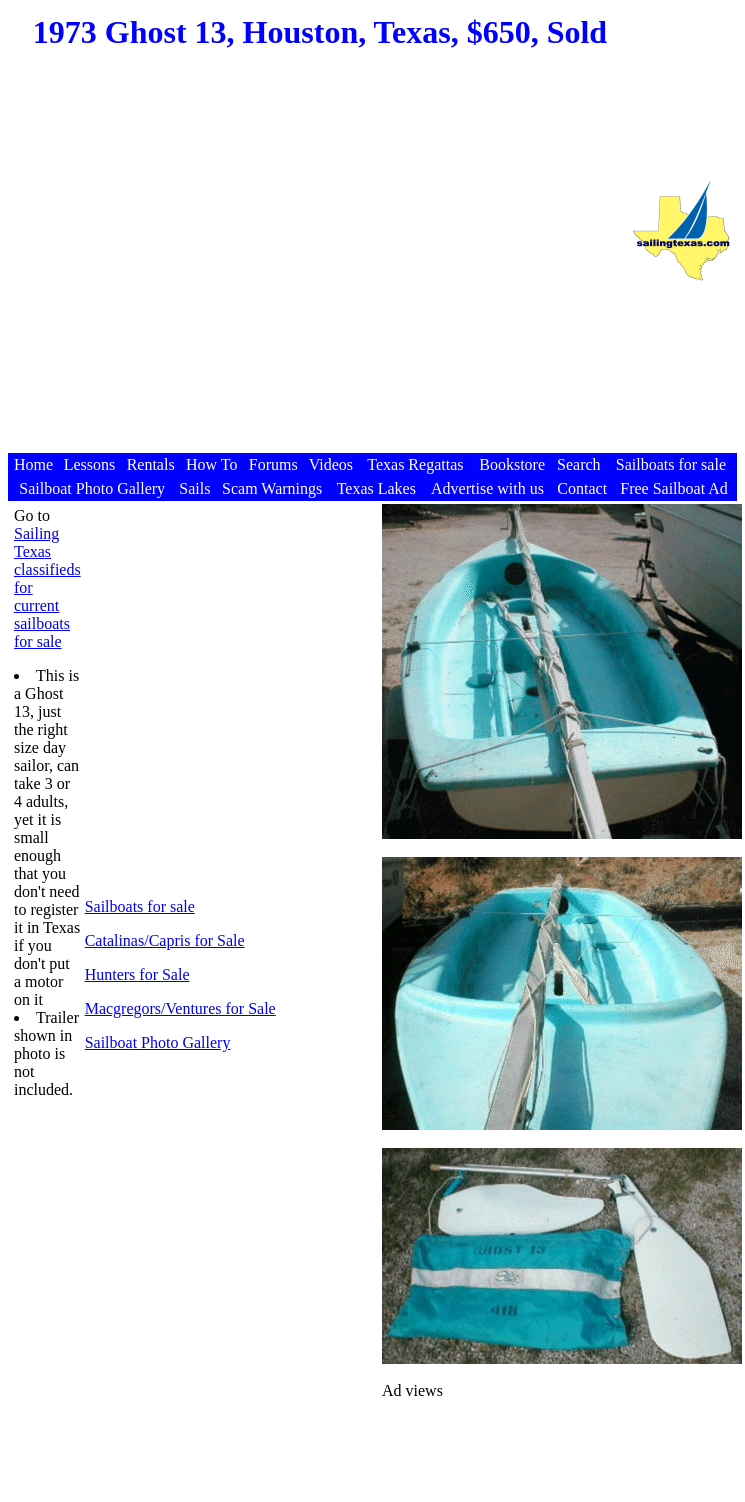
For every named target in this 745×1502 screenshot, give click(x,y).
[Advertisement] (312, 262)
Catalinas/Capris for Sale (165, 940)
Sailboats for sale (140, 906)
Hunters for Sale (137, 974)
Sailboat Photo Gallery (158, 1042)
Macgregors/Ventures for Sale (180, 1008)
